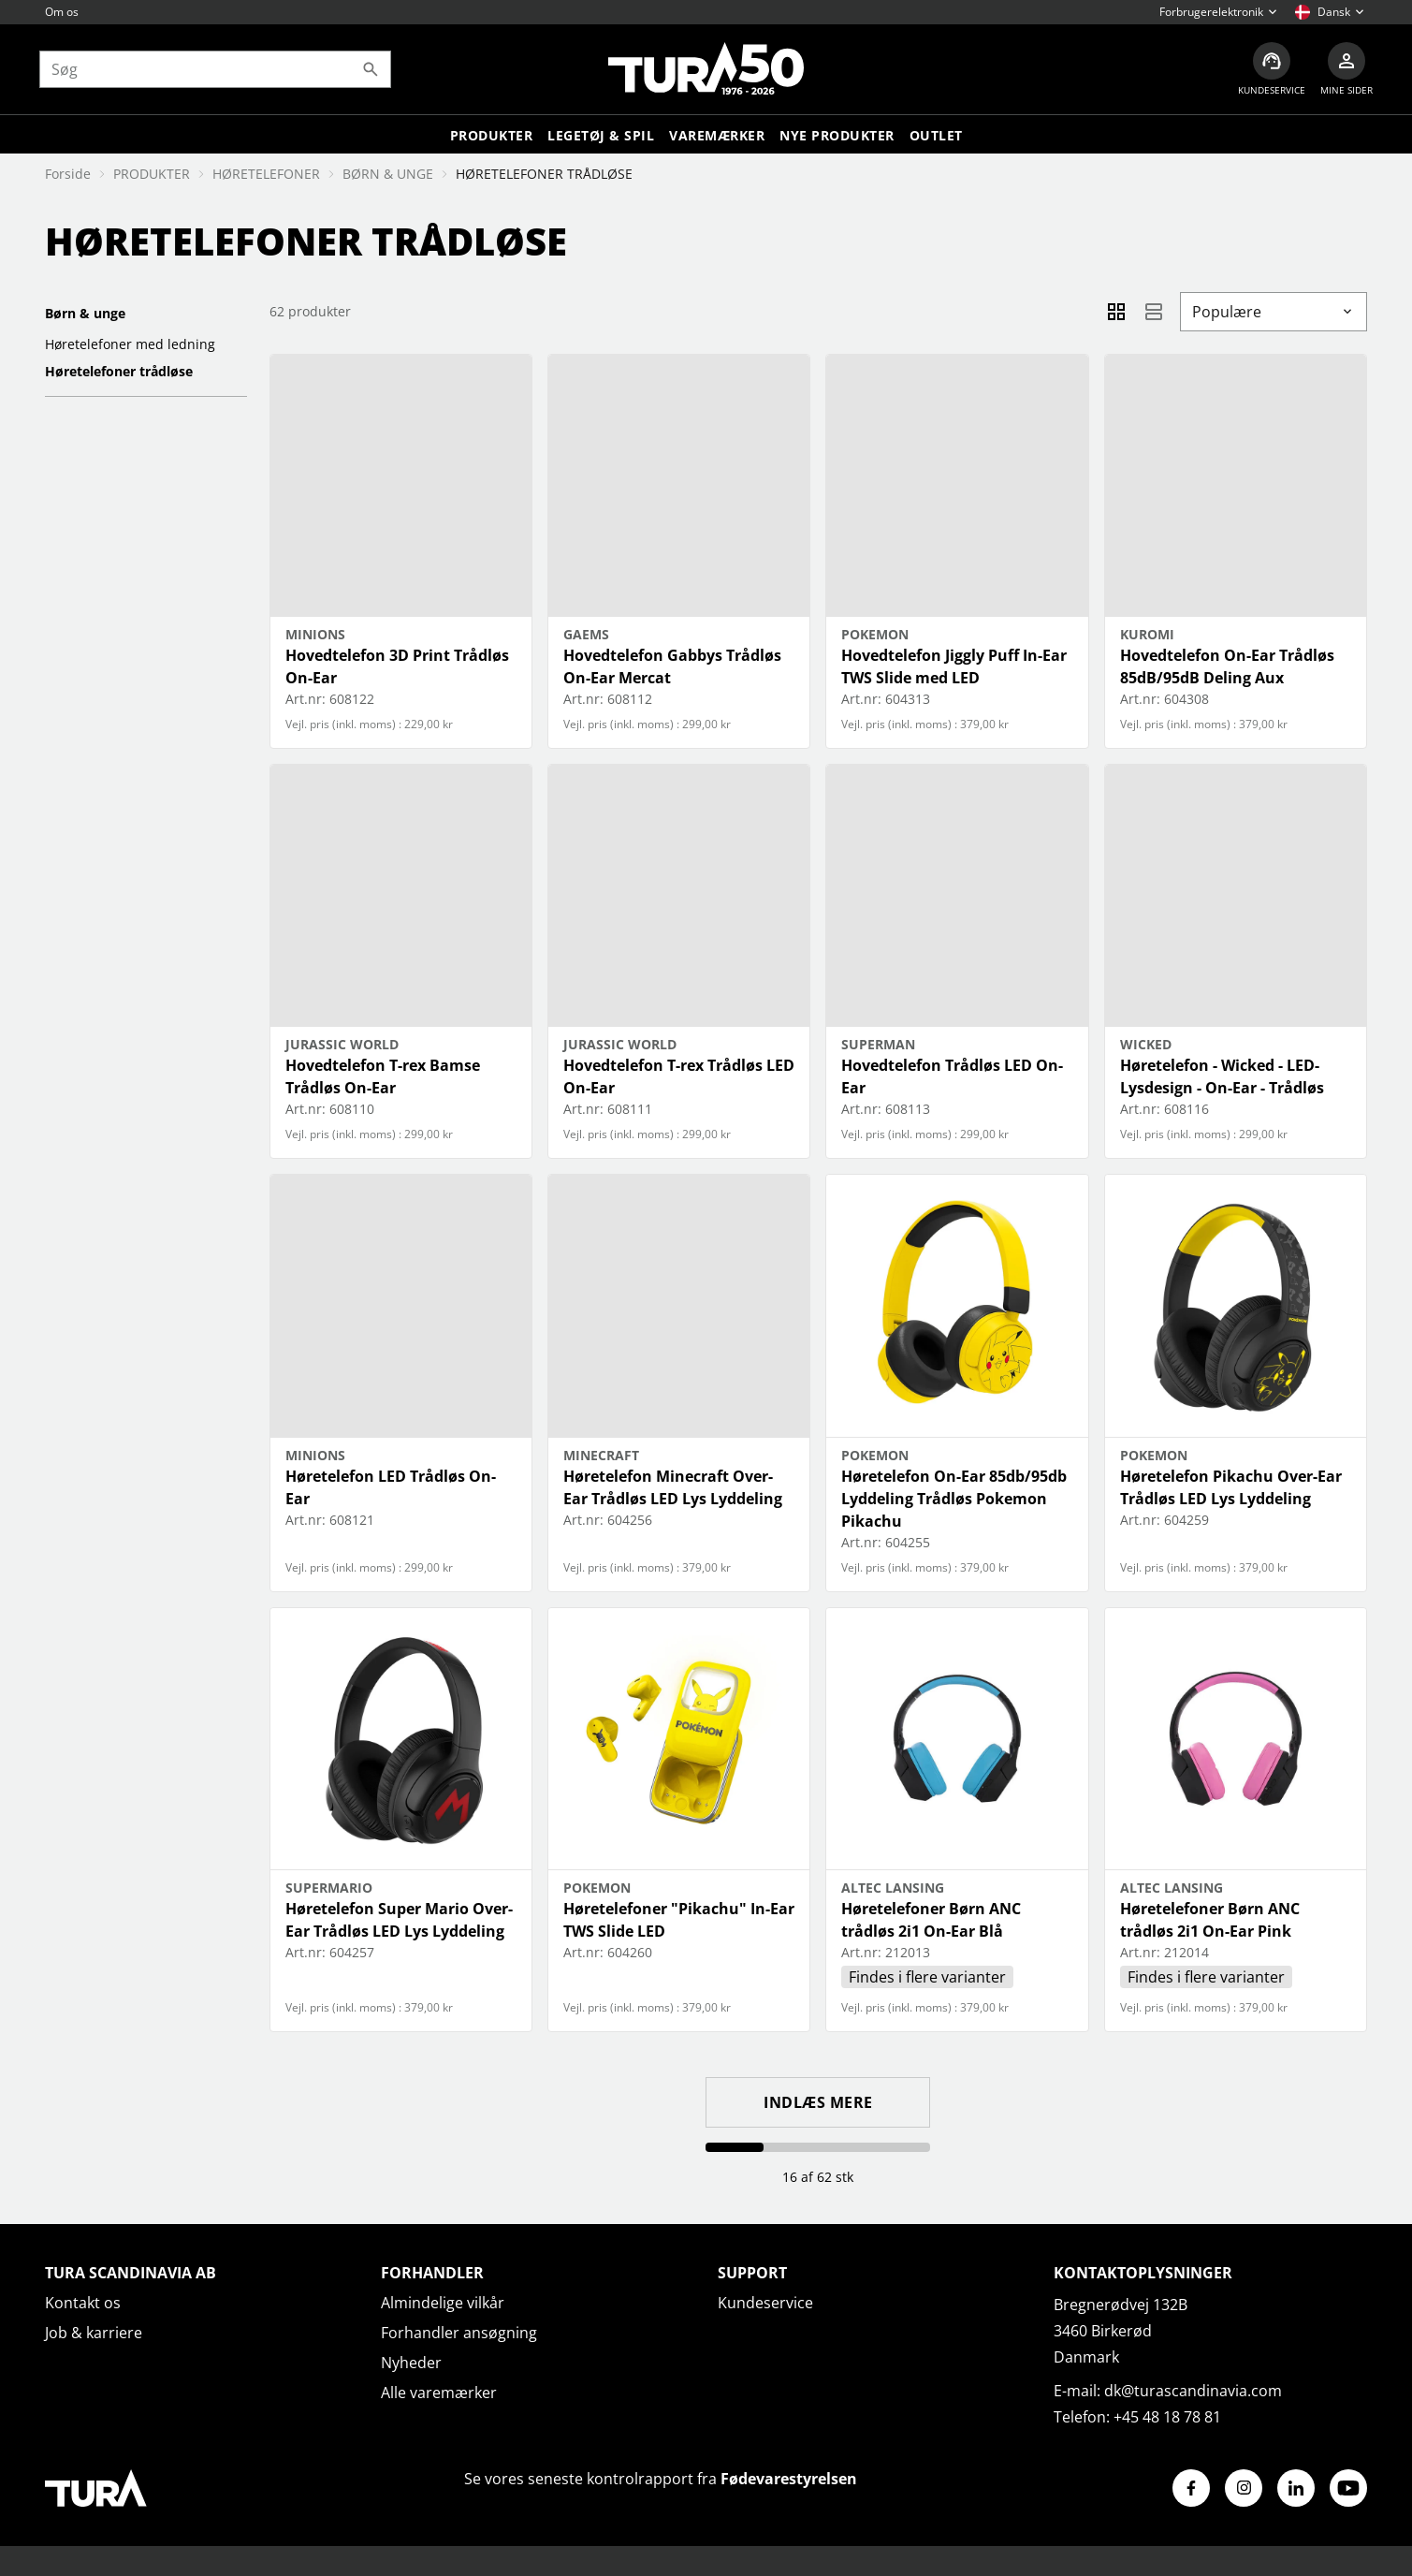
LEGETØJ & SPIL (600, 138)
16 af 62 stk (817, 2177)
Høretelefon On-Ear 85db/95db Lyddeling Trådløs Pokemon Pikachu (954, 1498)
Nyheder (411, 2362)
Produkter (491, 138)
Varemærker (716, 138)
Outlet (936, 138)
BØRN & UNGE (387, 174)
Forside (68, 174)
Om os (62, 12)
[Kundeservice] (1266, 70)
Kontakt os (83, 2302)
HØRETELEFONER (266, 174)
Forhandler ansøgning (459, 2332)
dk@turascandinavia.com (1193, 2390)
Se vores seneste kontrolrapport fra (660, 2478)
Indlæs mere (818, 2102)
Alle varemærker (439, 2392)
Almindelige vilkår (442, 2302)
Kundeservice (765, 2302)
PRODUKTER (151, 174)
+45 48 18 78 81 (1167, 2417)
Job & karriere (93, 2332)
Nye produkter (837, 138)
